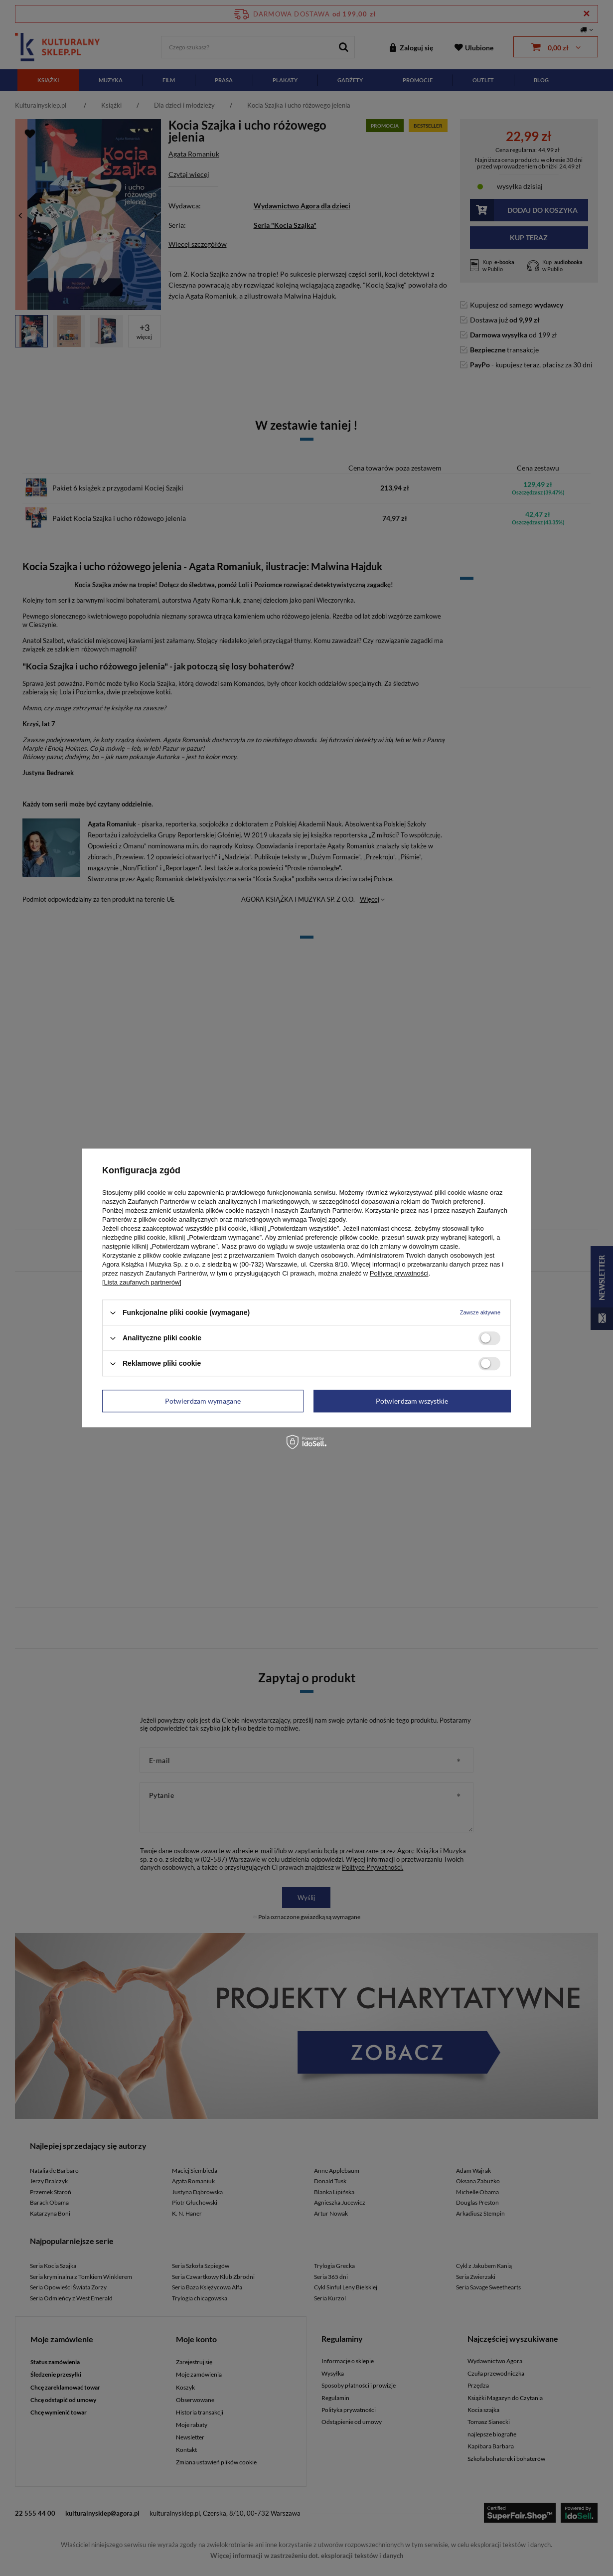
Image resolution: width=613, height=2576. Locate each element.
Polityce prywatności (399, 1273)
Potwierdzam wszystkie (412, 1401)
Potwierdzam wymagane (203, 1401)
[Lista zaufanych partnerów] (141, 1282)
